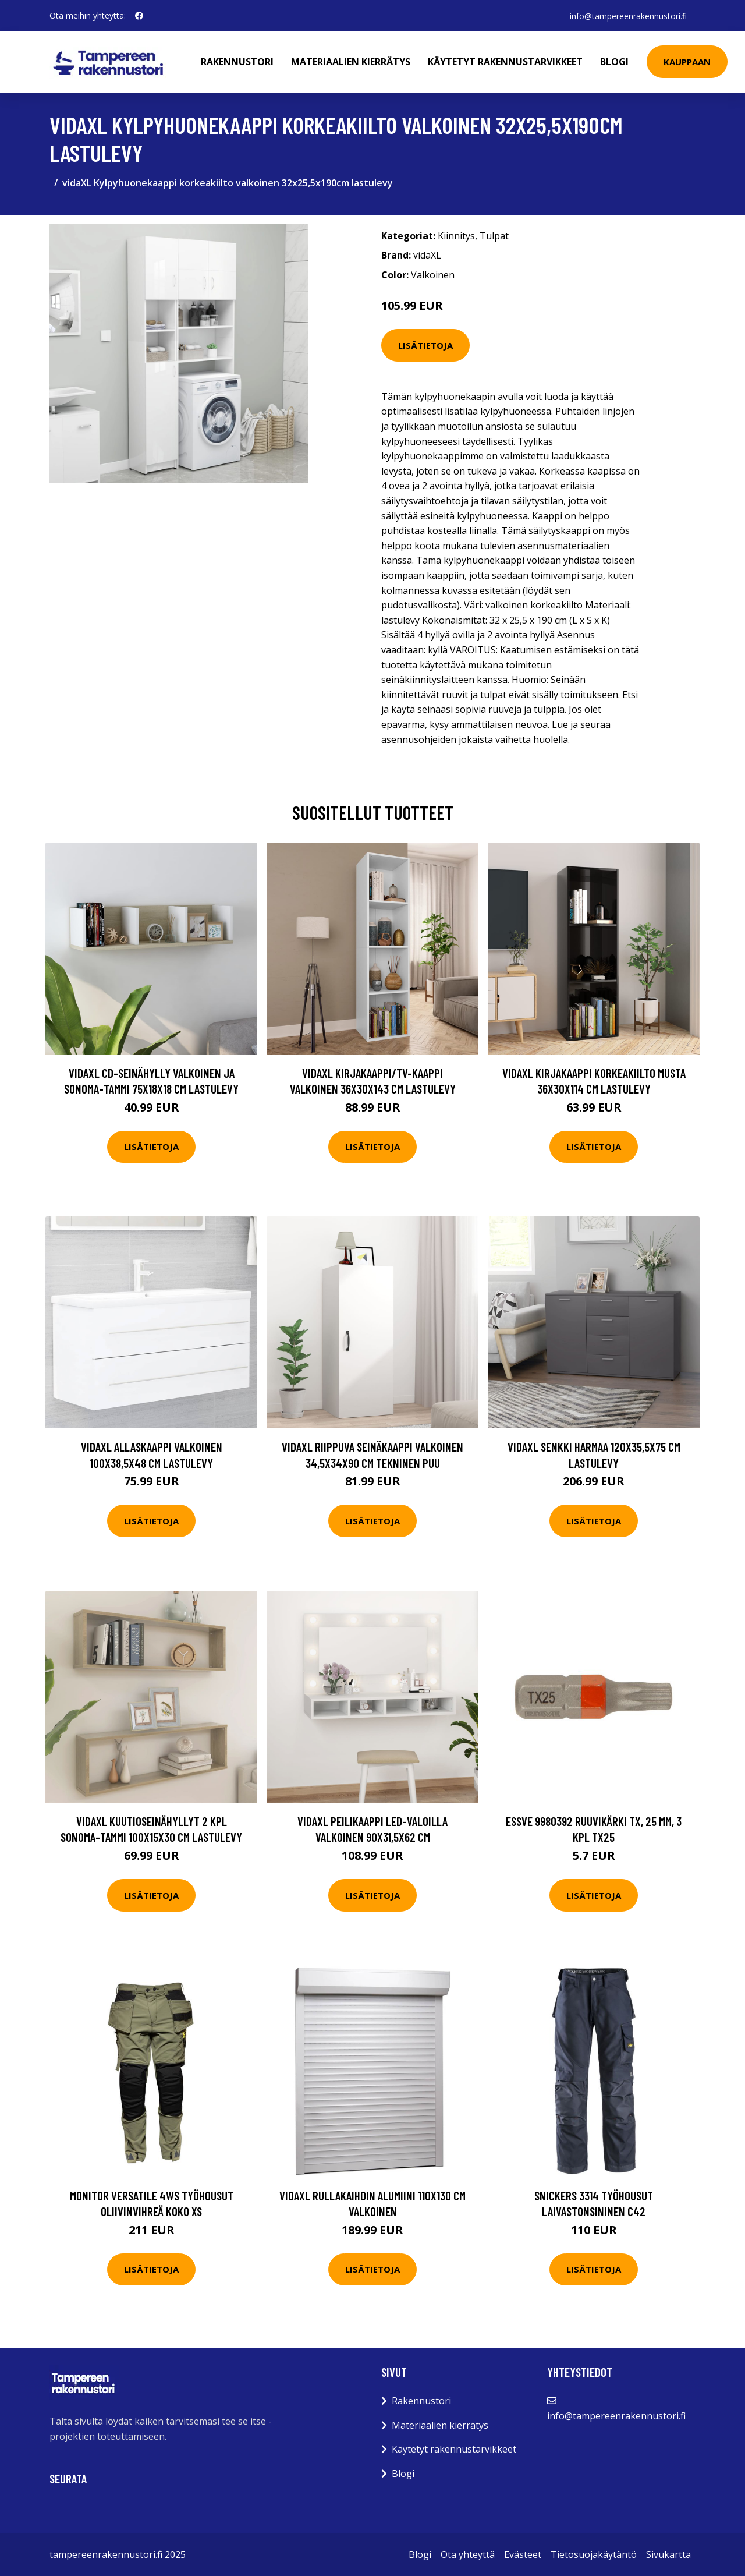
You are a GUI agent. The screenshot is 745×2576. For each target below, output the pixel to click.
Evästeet (522, 2554)
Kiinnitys (456, 235)
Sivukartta (668, 2554)
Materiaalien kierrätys (351, 61)
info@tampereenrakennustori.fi (627, 15)
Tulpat (494, 235)
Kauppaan (687, 62)
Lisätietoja (425, 345)
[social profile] (139, 16)
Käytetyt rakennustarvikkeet (505, 61)
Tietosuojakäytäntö (594, 2554)
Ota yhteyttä (468, 2554)
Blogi (615, 61)
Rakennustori (237, 61)
